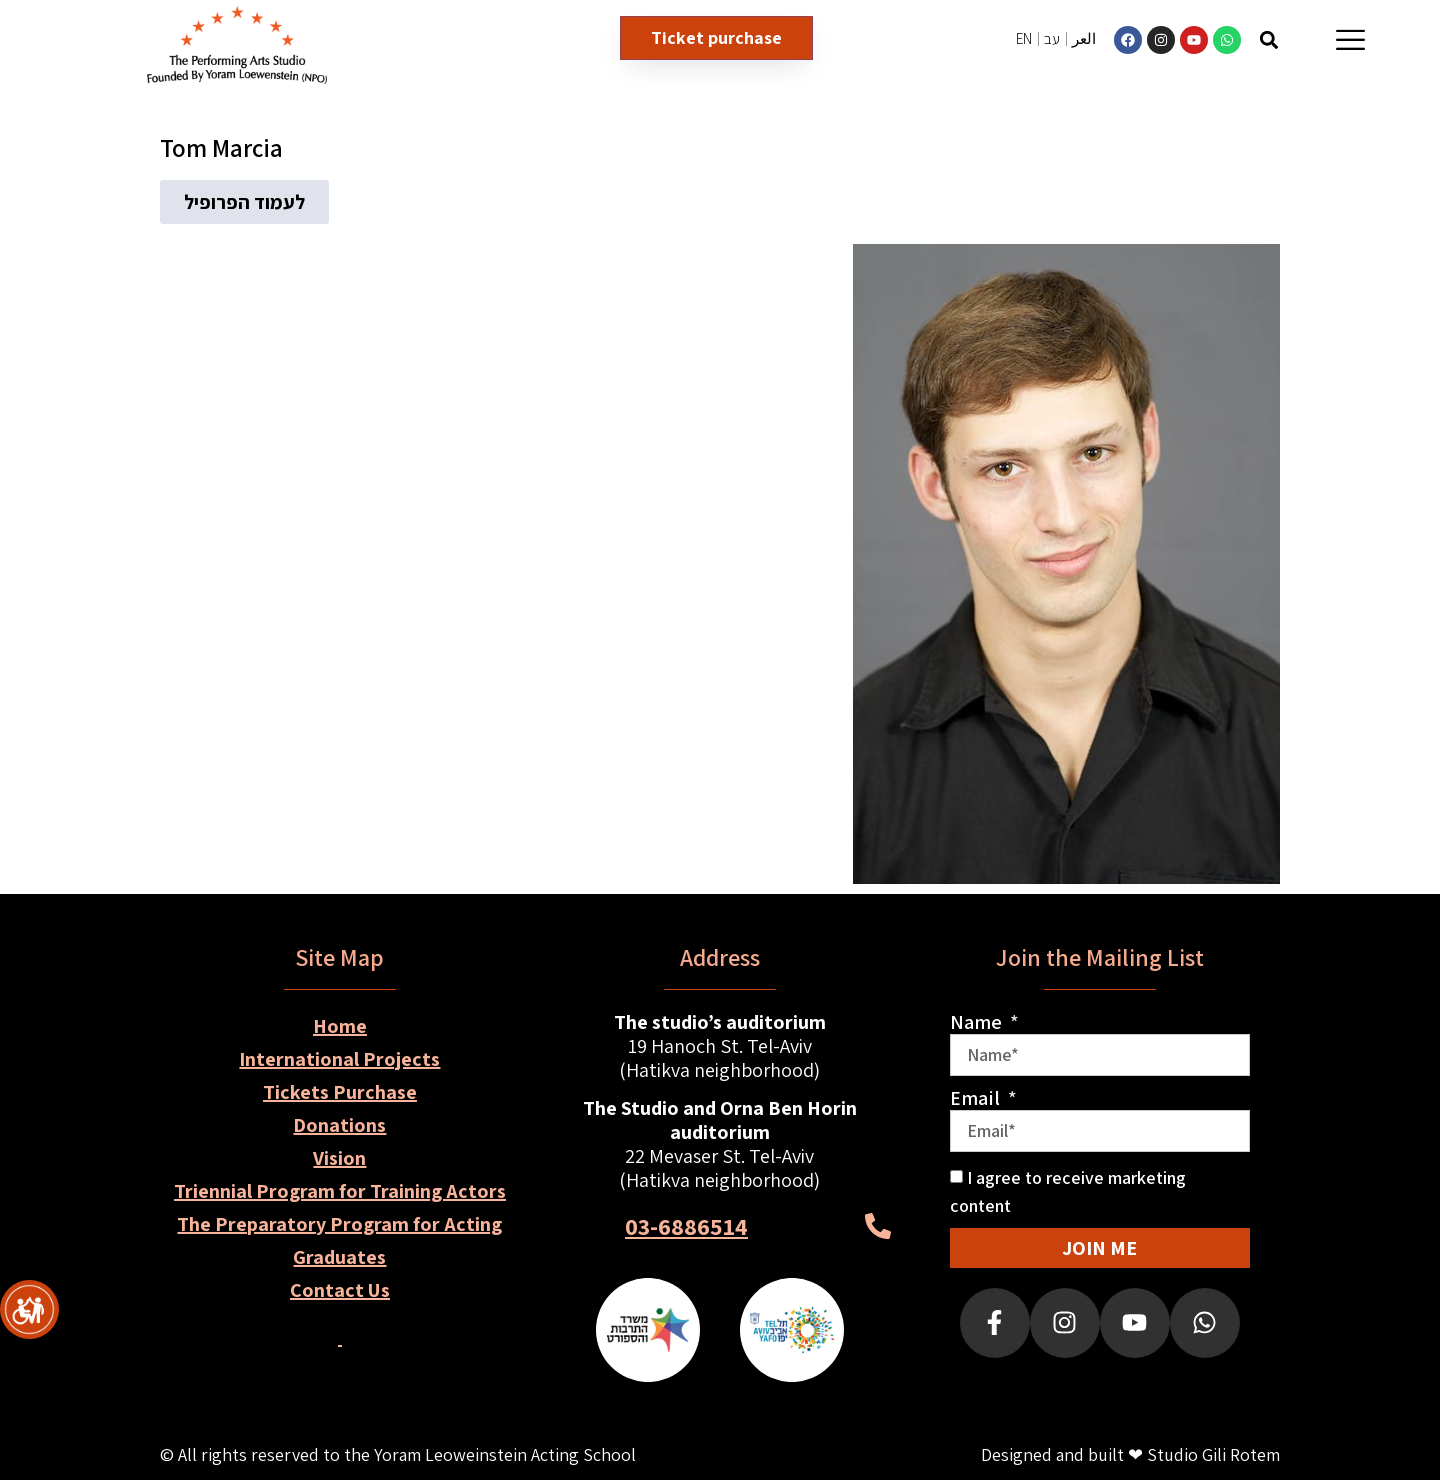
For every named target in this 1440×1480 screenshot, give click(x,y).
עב (1052, 38)
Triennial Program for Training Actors (340, 1191)
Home (340, 1026)
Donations (339, 1125)
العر (1084, 38)
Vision (339, 1158)
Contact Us (340, 1290)
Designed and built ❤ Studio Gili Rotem (1130, 1454)
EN (1024, 38)
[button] (1269, 39)
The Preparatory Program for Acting (339, 1224)
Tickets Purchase (340, 1092)
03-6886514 (686, 1226)
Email (977, 1098)
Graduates (339, 1257)
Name (978, 1022)
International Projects (339, 1059)
